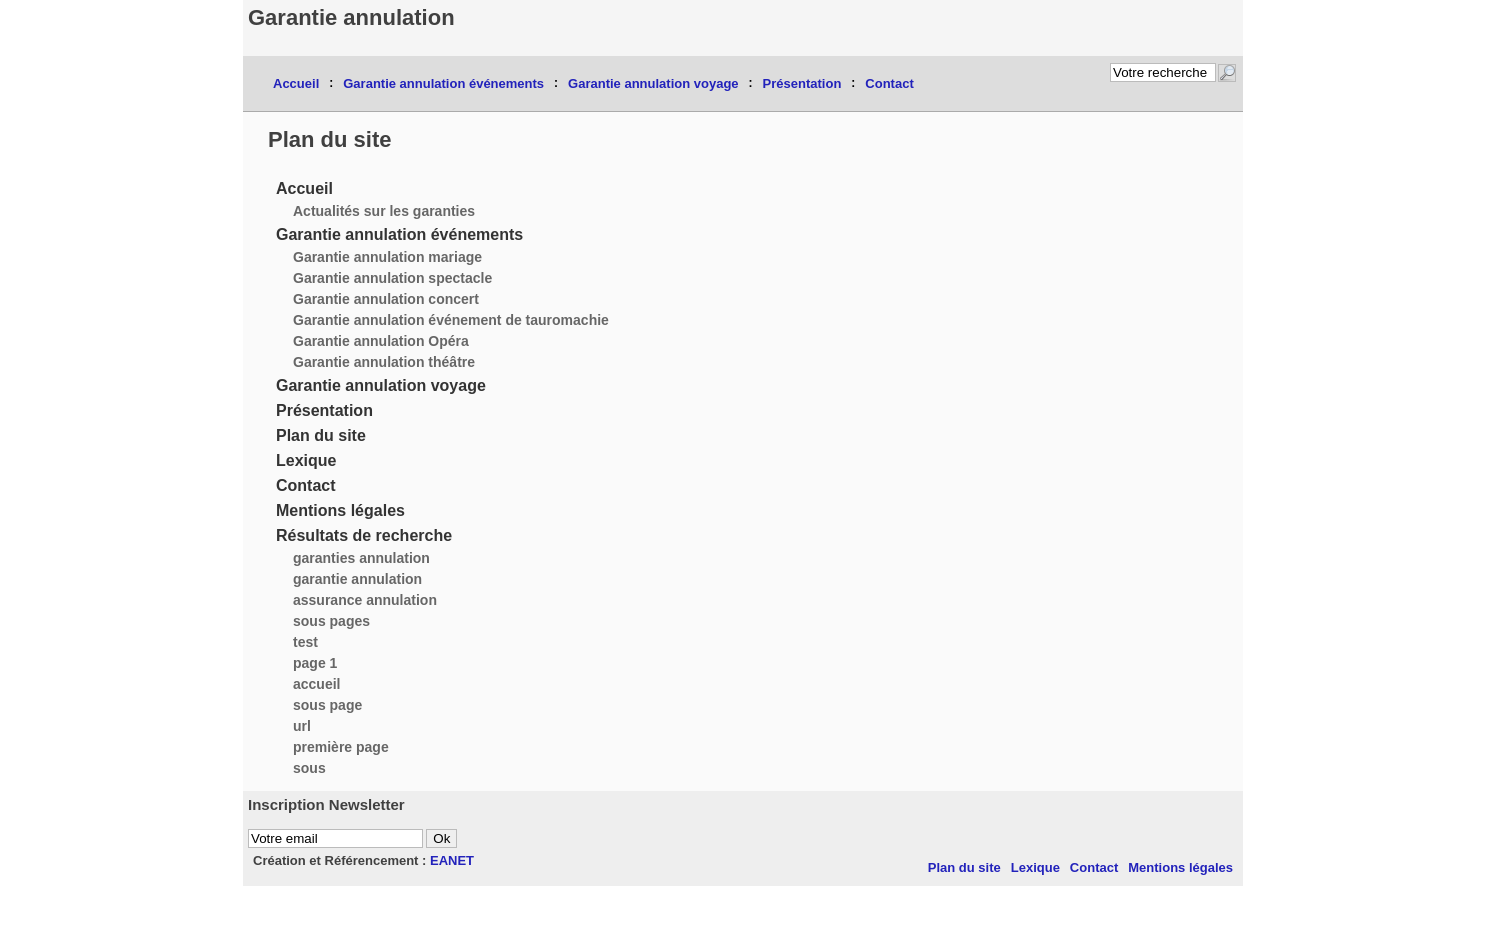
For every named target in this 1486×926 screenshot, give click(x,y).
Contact (889, 83)
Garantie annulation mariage (387, 257)
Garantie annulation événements (443, 83)
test (305, 642)
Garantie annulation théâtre (384, 362)
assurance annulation (365, 600)
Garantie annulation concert (386, 299)
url (302, 726)
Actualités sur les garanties (384, 211)
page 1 (315, 663)
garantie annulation (357, 579)
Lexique (306, 460)
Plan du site (321, 435)
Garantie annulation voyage (653, 83)
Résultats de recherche (364, 535)
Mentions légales (340, 510)
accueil (316, 684)
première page (341, 747)
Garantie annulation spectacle (392, 278)
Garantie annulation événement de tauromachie (451, 320)
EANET (452, 860)
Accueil (296, 83)
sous (309, 768)
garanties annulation (361, 558)
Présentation (802, 83)
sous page (327, 705)
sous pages (331, 621)
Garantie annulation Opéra (381, 341)
